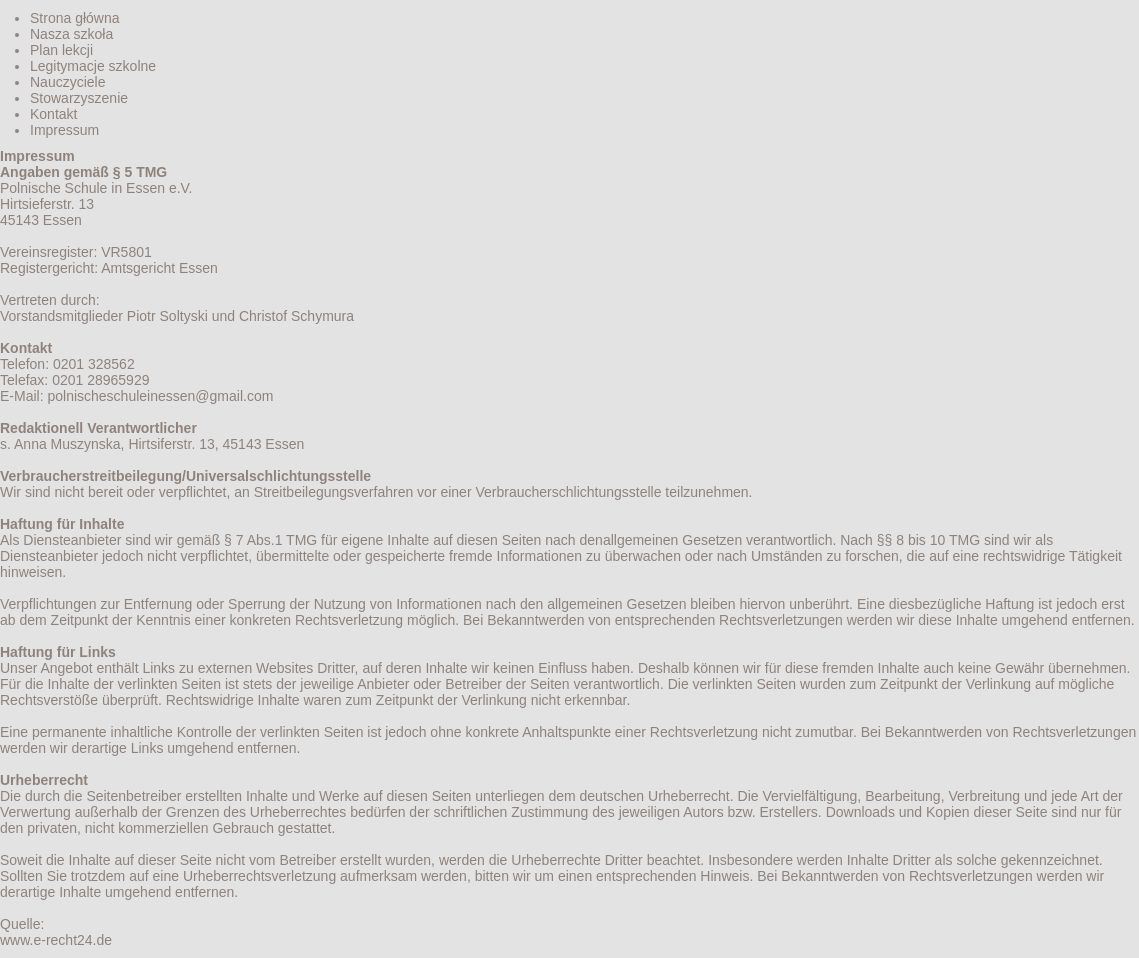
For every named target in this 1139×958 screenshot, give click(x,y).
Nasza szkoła (71, 34)
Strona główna (75, 18)
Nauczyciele (67, 82)
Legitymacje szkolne (93, 66)
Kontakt (53, 114)
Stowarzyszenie (79, 98)
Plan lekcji (61, 50)
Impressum (64, 130)
